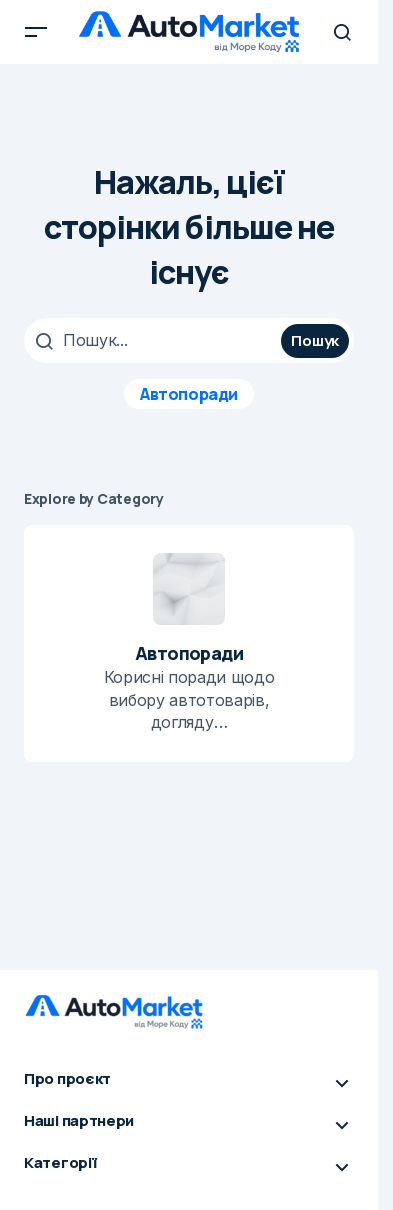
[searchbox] (155, 340)
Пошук (315, 340)
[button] (36, 32)
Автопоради (188, 394)
